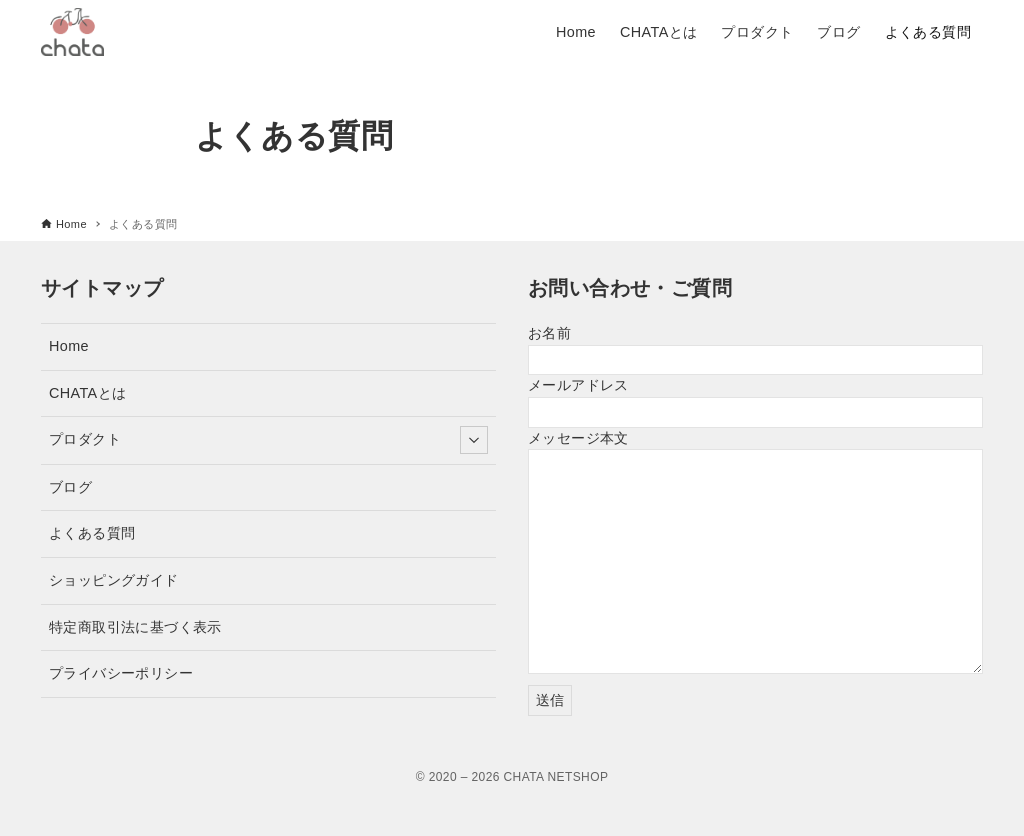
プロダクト (268, 440)
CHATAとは (87, 393)
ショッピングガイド (114, 580)
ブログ (70, 487)
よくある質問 (92, 533)
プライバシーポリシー (121, 673)
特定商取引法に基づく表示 (135, 627)
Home (69, 346)
